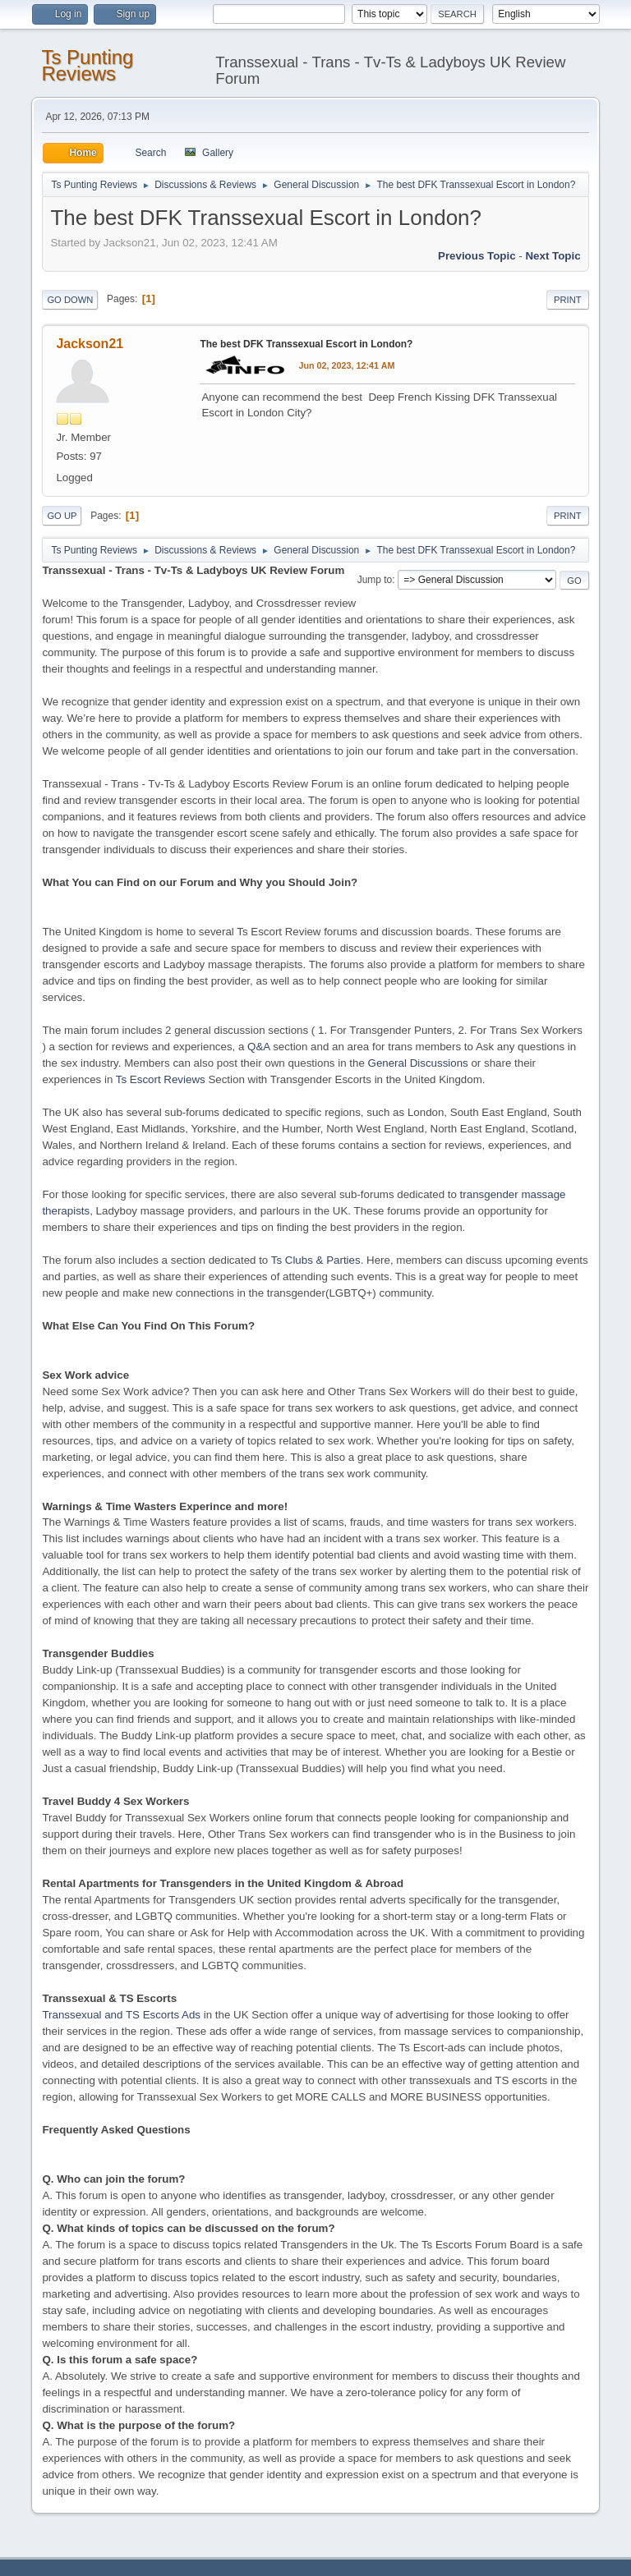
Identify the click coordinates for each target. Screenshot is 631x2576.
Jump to (375, 579)
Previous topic (477, 256)
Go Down (70, 300)
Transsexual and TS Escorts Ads (121, 2015)
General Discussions (418, 1063)
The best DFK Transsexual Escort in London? (306, 344)
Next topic (552, 256)
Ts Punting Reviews (87, 65)
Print (568, 300)
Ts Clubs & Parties (316, 1260)
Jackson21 (89, 344)
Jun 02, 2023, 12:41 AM (346, 365)
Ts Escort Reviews (160, 1079)
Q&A (258, 1046)
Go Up (61, 516)
